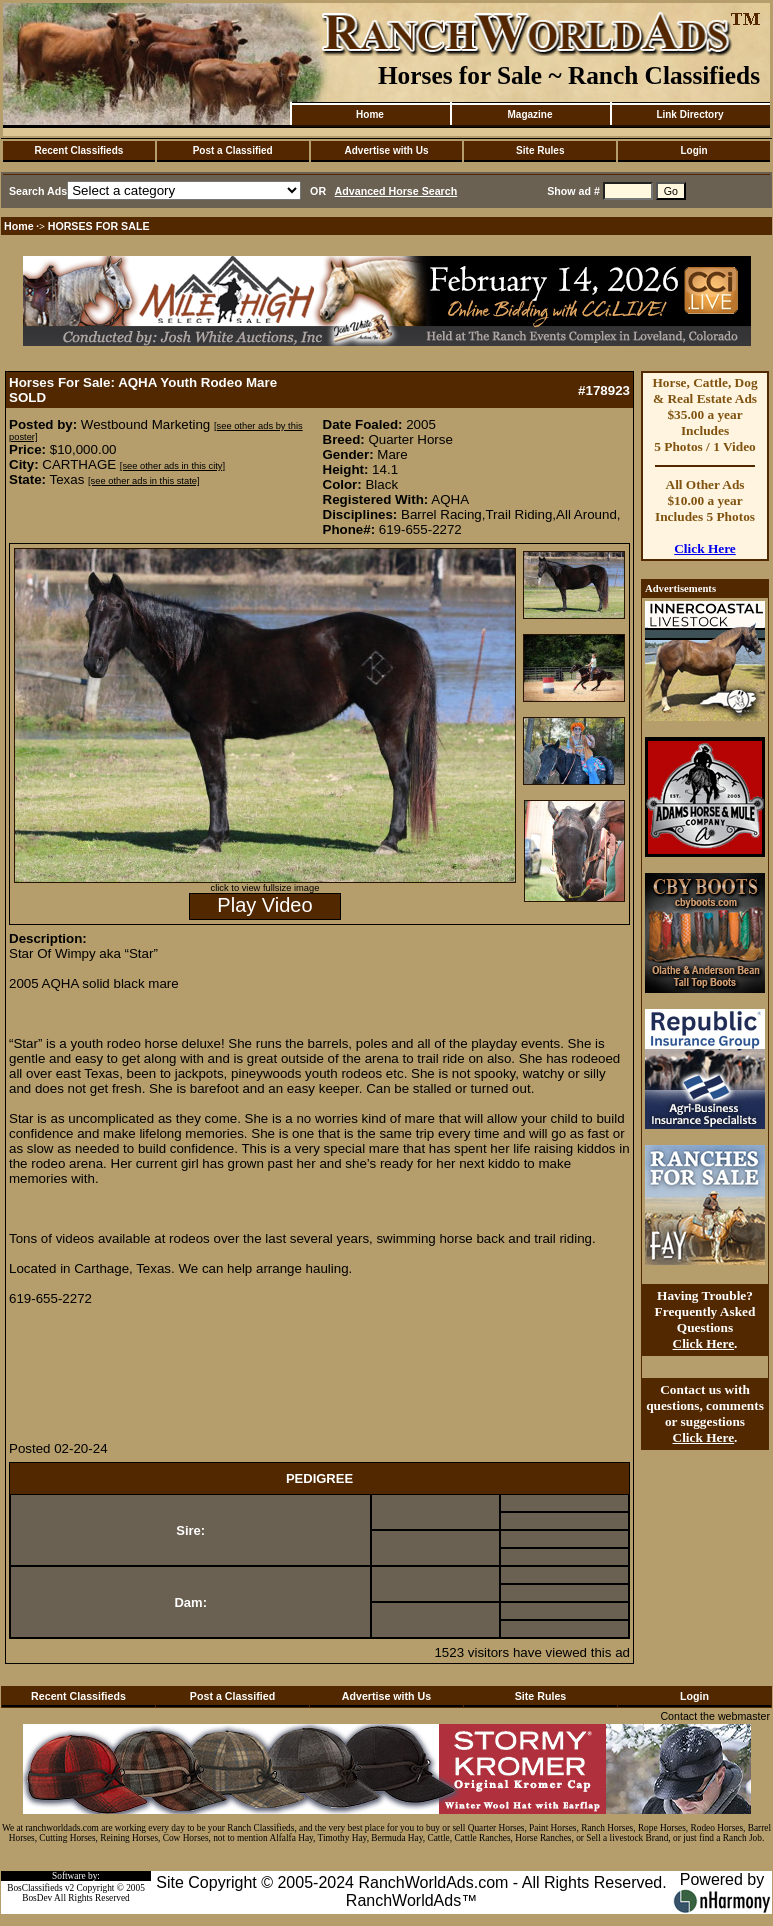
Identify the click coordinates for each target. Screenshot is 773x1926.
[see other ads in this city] (172, 466)
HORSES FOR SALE (99, 226)
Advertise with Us (387, 150)
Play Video (264, 905)
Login (693, 150)
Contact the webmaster (715, 1716)
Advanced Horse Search (396, 191)
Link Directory (689, 114)
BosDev (37, 1898)
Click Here (705, 548)
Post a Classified (233, 150)
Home (370, 114)
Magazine (529, 114)
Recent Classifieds (78, 150)
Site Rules (540, 150)
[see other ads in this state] (143, 481)
